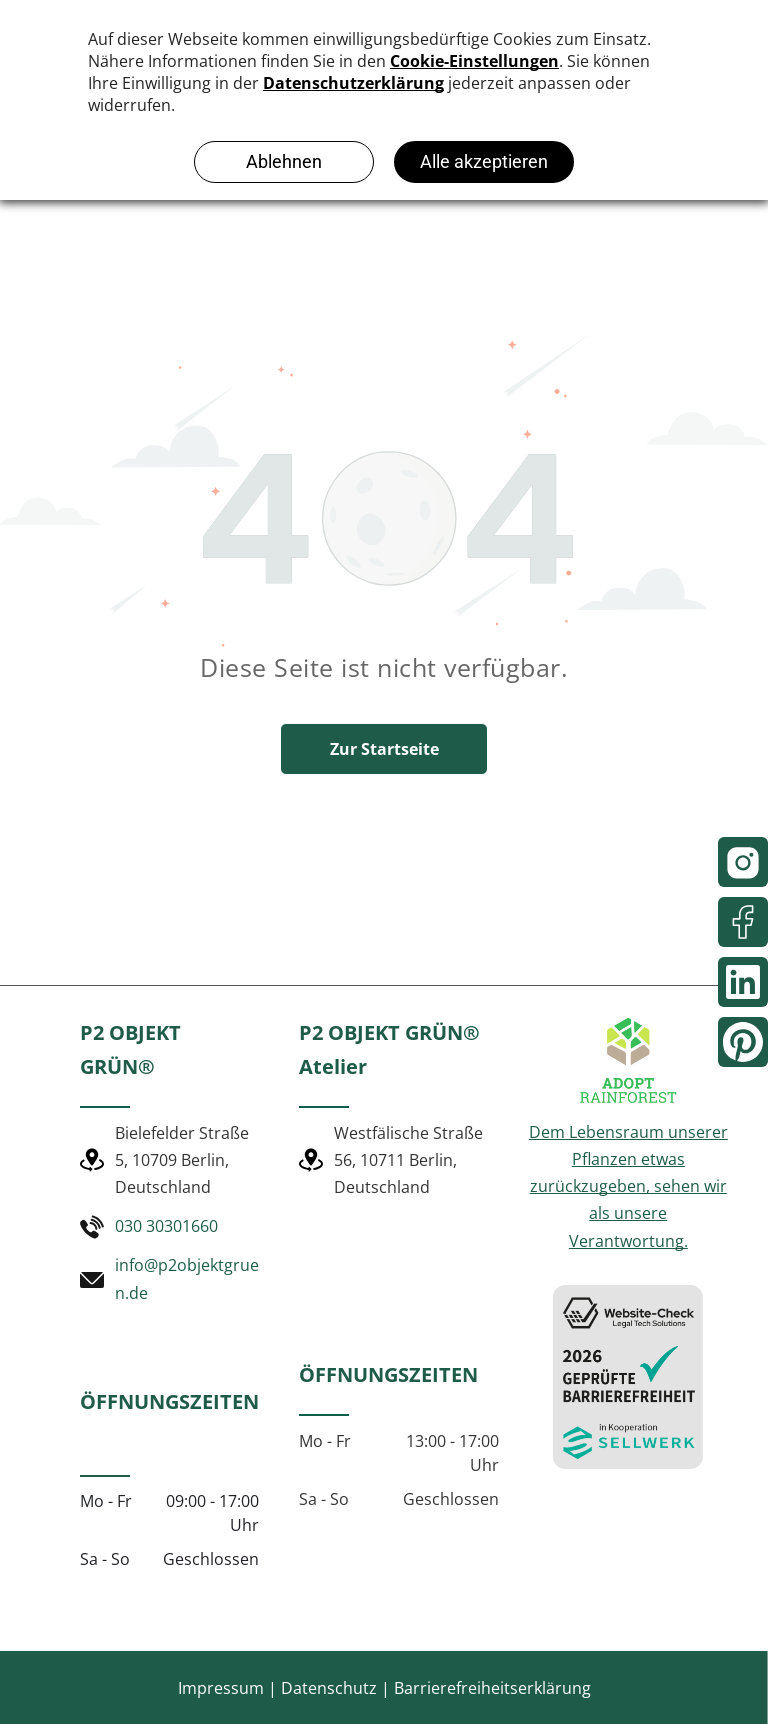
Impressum (221, 1688)
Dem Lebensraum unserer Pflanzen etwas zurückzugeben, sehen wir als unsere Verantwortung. (628, 1186)
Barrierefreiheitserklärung (492, 1688)
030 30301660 (166, 1226)
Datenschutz (329, 1688)
